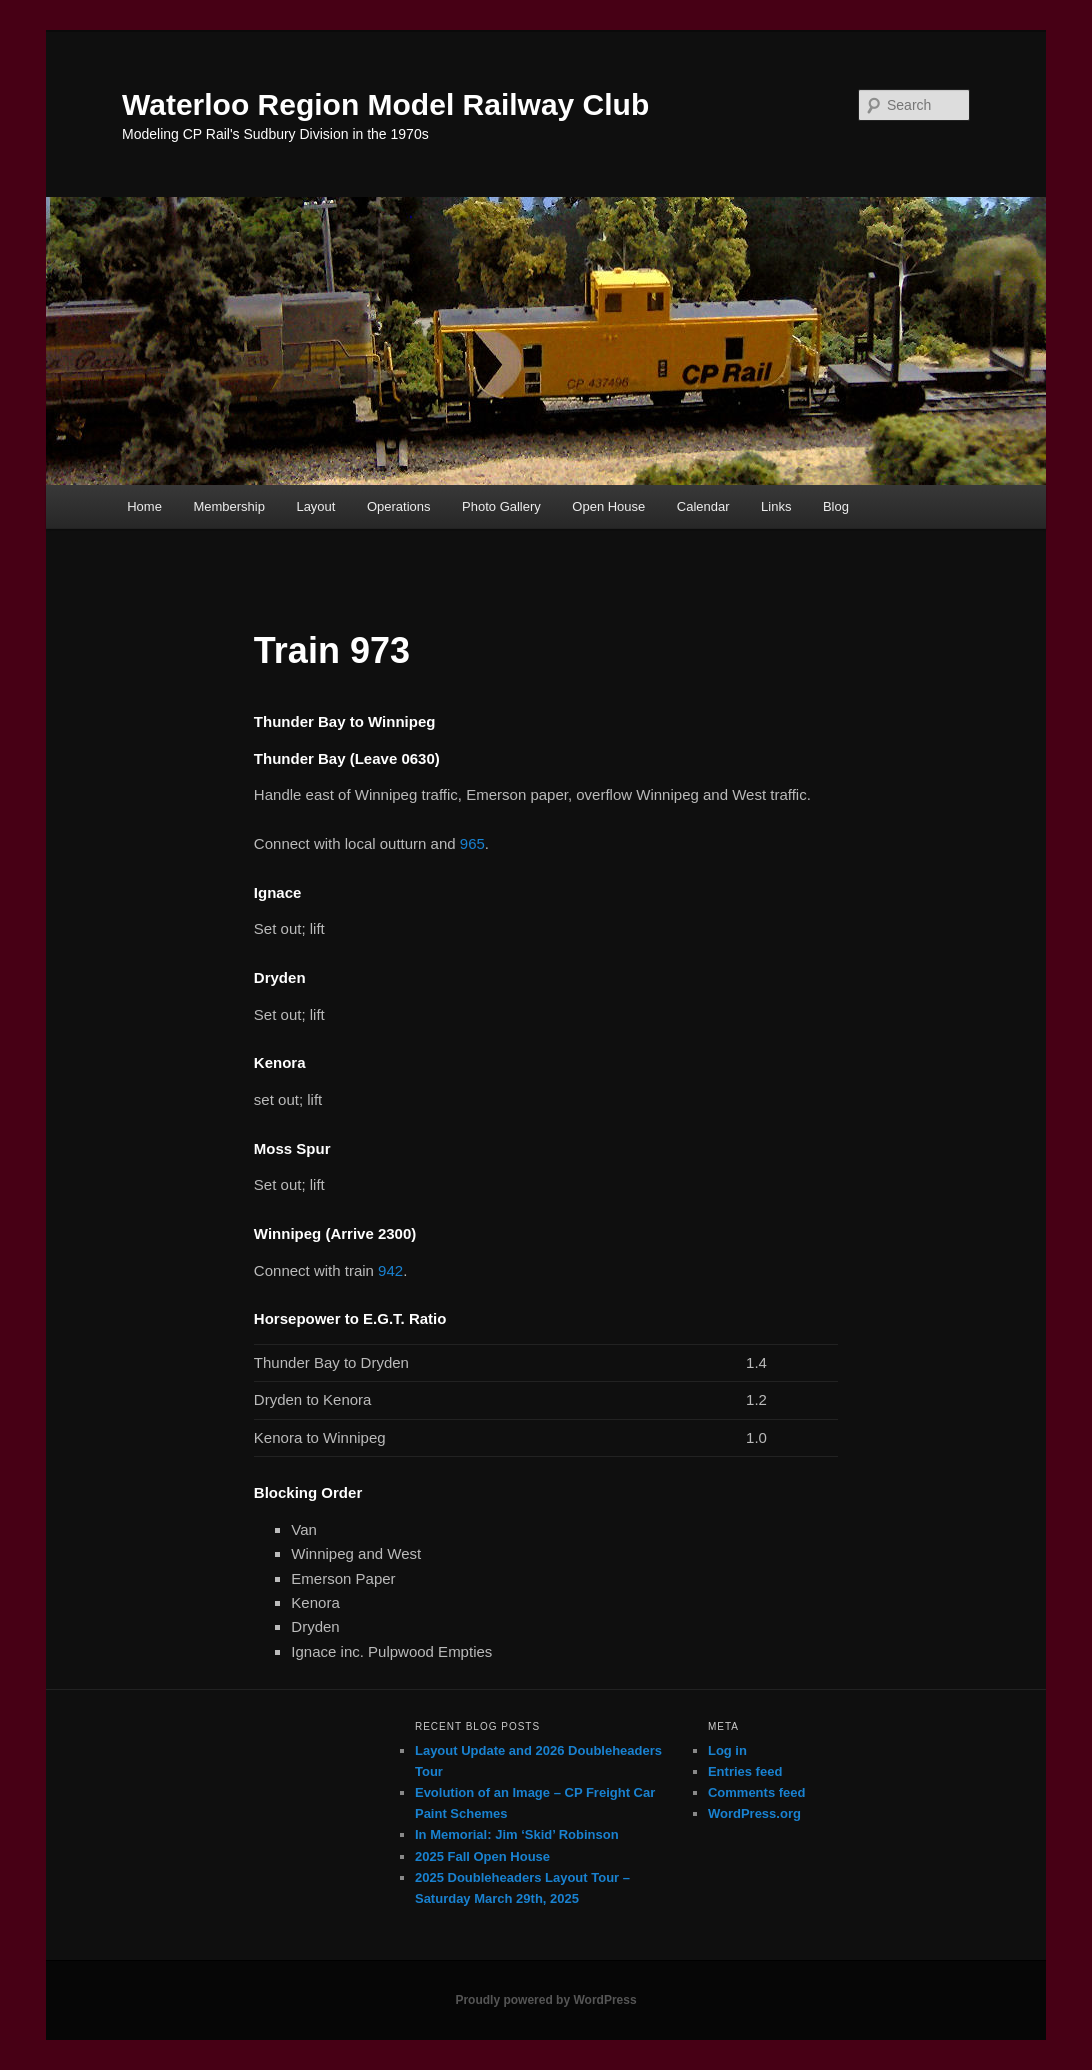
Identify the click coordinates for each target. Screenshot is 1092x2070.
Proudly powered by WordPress (545, 2000)
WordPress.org (754, 1813)
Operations (399, 506)
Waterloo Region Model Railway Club (385, 104)
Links (776, 506)
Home (144, 506)
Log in (727, 1750)
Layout (315, 506)
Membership (229, 506)
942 (390, 1270)
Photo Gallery (501, 506)
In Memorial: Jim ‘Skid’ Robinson (517, 1834)
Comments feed (757, 1792)
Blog (836, 506)
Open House (608, 506)
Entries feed (745, 1771)
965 (472, 843)
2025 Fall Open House (482, 1856)
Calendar (703, 506)
